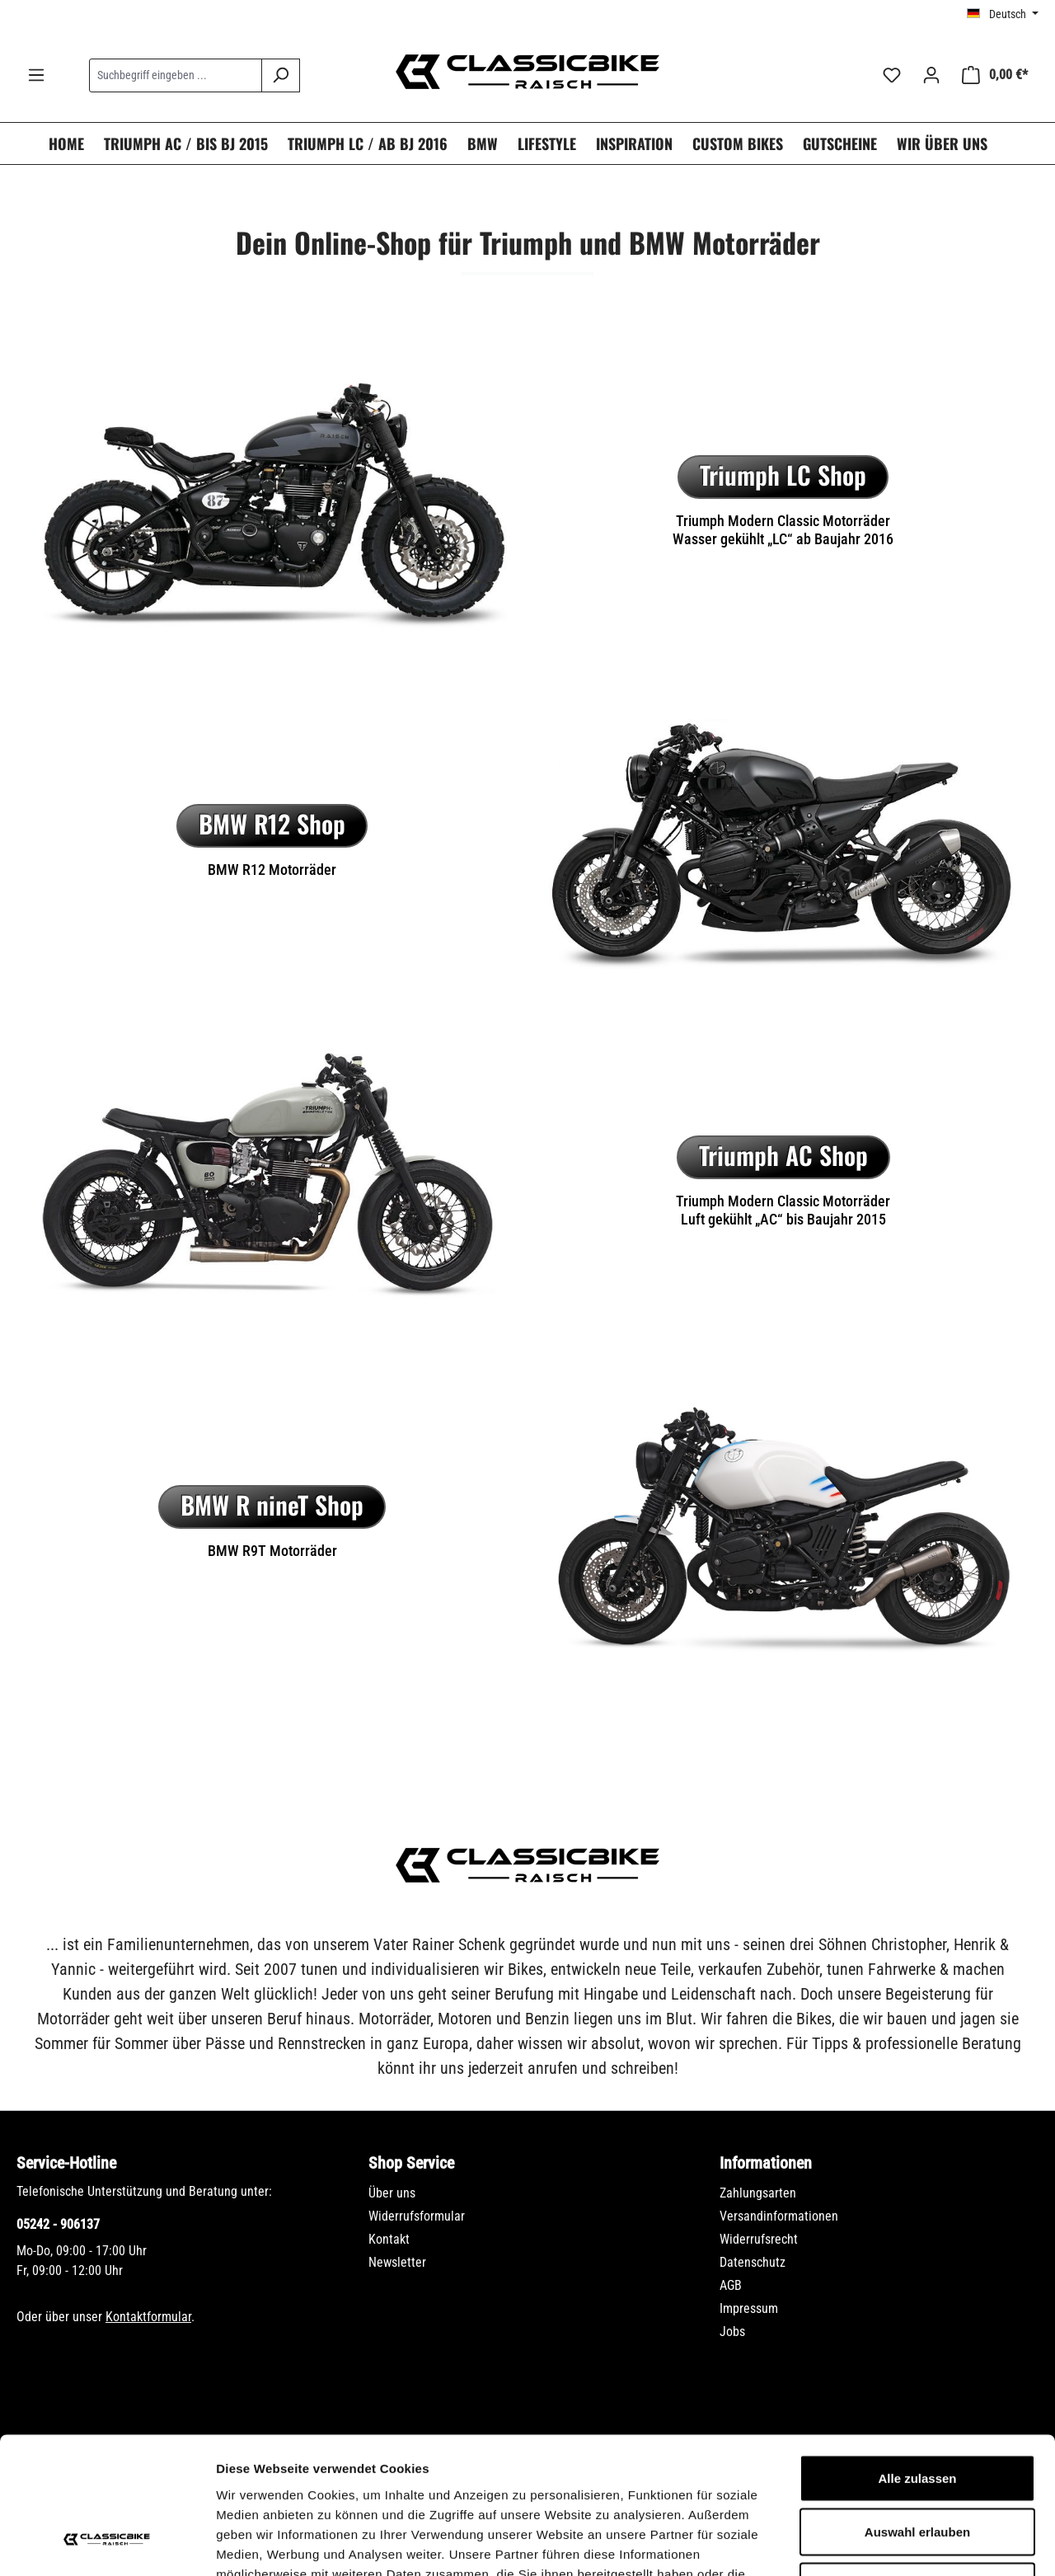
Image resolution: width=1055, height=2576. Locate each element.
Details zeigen (876, 2543)
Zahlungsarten (758, 2193)
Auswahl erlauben (917, 2414)
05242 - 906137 (58, 2224)
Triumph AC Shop (783, 1154)
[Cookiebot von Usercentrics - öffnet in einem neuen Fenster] (107, 2543)
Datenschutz (752, 2262)
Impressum (749, 2308)
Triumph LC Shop (783, 474)
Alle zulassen (917, 2360)
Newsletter (397, 2262)
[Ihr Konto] (931, 75)
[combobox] (175, 75)
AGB (731, 2285)
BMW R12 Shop (272, 823)
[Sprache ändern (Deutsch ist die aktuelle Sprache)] (1003, 14)
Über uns (391, 2193)
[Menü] (36, 75)
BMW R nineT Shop (272, 1504)
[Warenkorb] (995, 75)
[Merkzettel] (892, 75)
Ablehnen (917, 2468)
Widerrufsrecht (759, 2239)
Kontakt (389, 2239)
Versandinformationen (779, 2216)
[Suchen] (280, 75)
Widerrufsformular (416, 2216)
